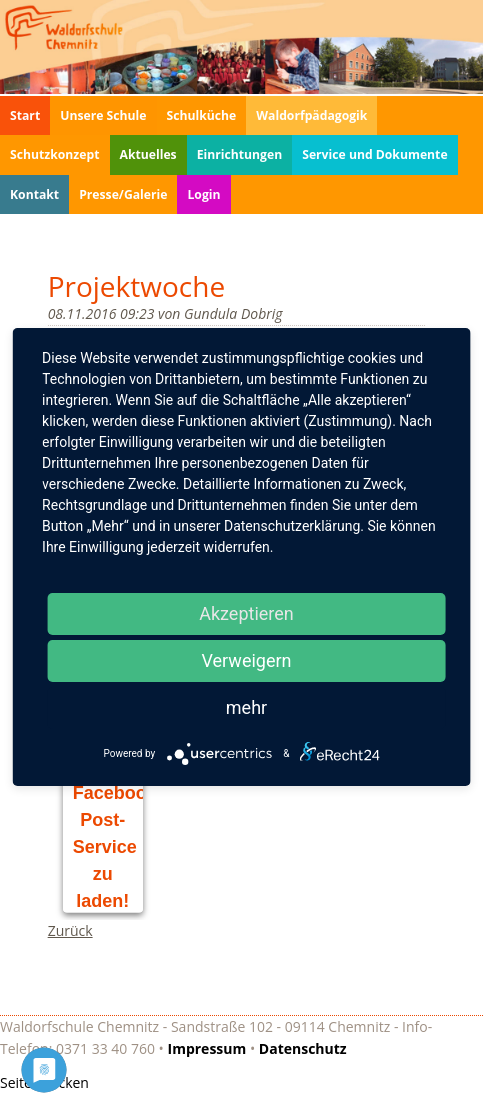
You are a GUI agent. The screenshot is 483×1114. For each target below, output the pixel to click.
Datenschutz (303, 1048)
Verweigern (246, 660)
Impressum (207, 1048)
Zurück (70, 930)
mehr (246, 707)
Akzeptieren (246, 613)
